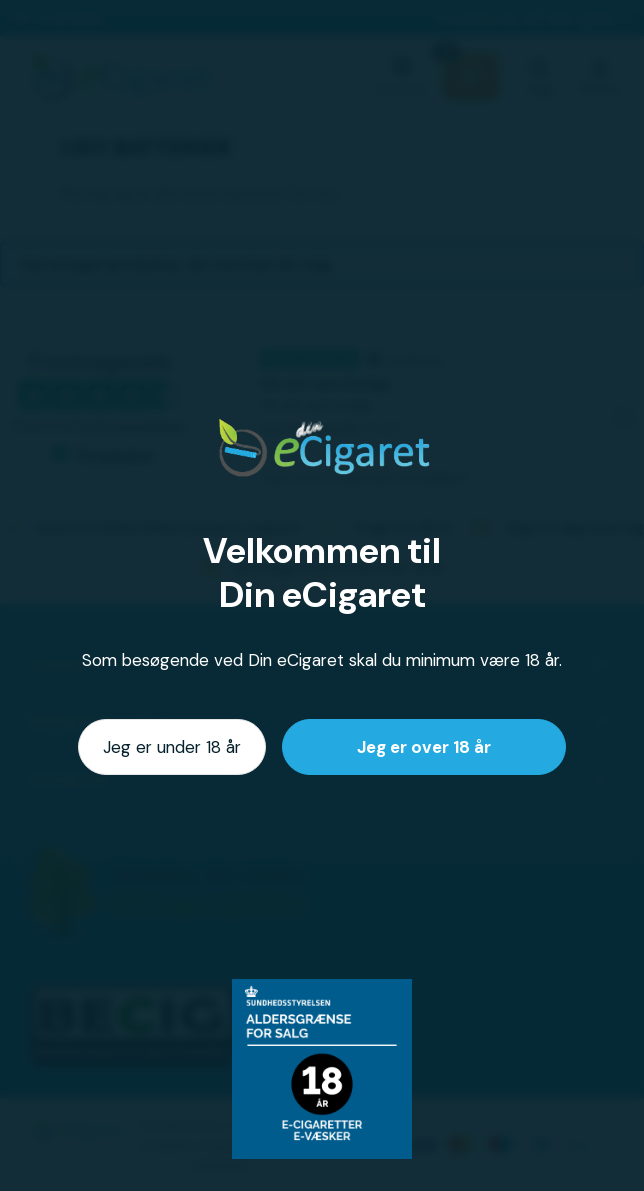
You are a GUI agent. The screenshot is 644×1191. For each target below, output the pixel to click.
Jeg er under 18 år (172, 747)
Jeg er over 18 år (424, 747)
